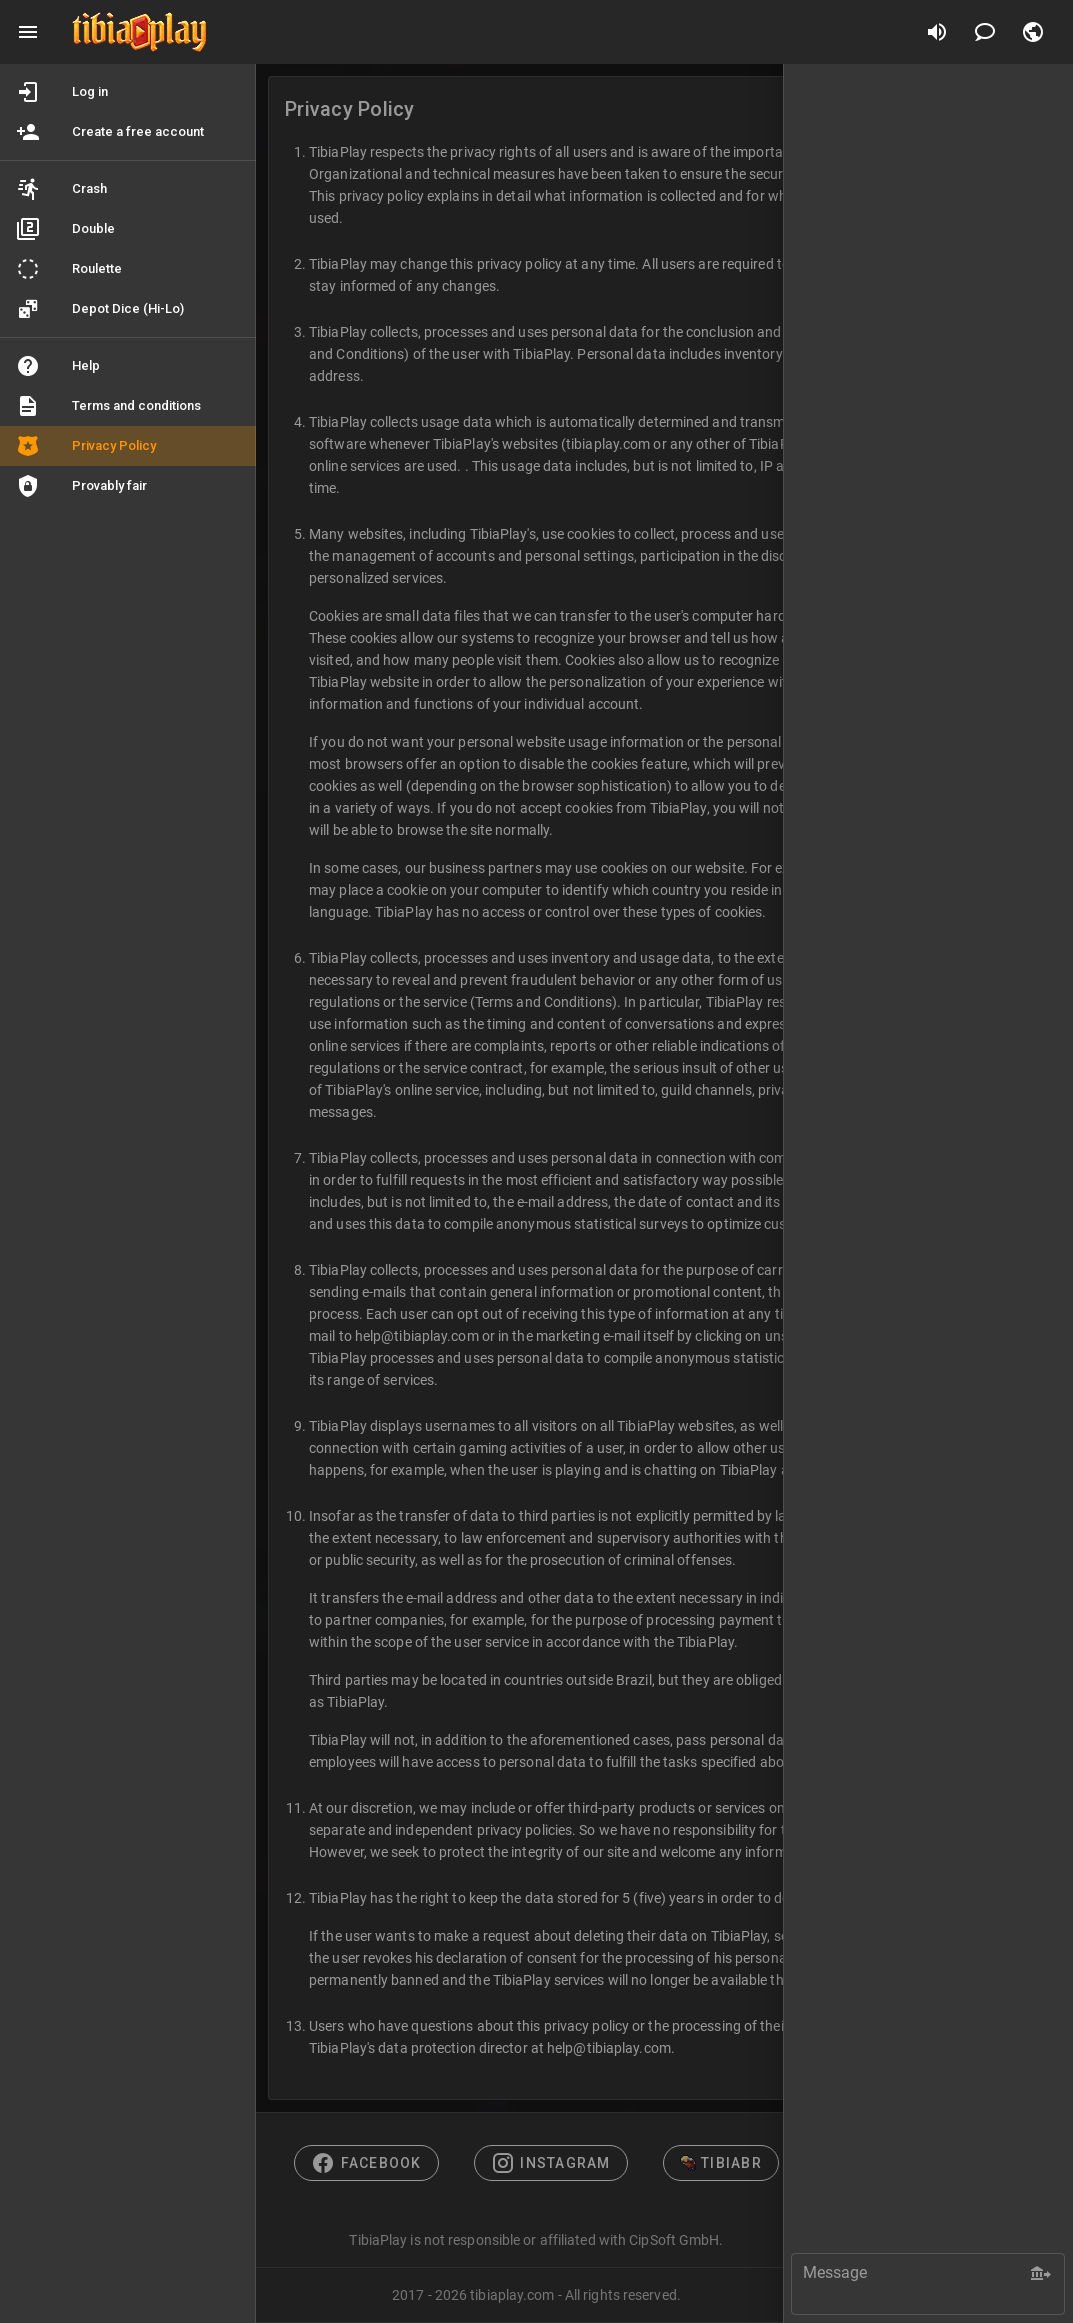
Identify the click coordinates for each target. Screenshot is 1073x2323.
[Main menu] (28, 32)
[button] (1033, 32)
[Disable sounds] (937, 32)
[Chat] (985, 32)
